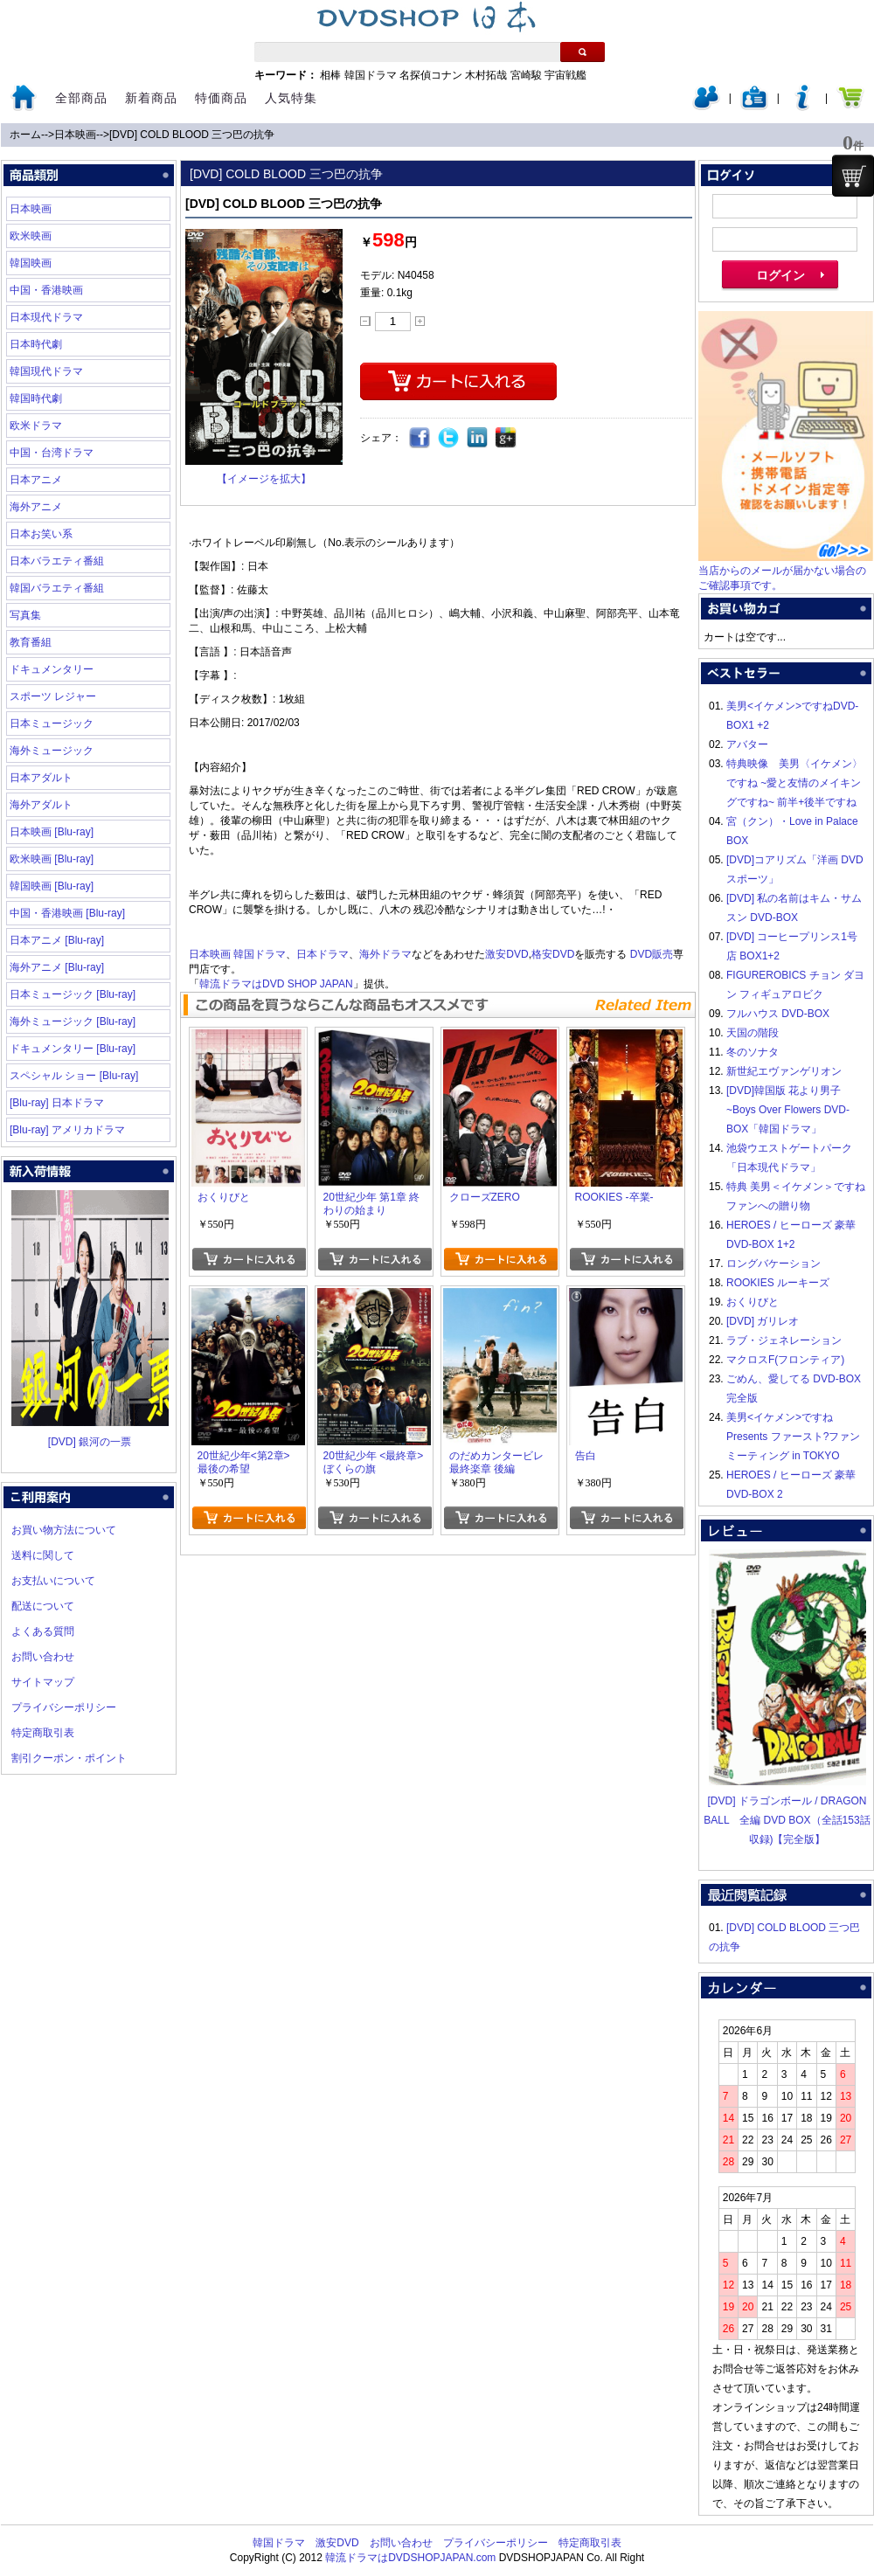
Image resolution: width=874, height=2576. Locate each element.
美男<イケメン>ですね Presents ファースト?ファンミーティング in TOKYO (793, 1436)
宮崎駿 (526, 75)
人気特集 (291, 98)
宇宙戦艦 (565, 75)
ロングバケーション (773, 1263)
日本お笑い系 (41, 534)
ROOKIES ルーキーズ (777, 1283)
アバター (747, 744)
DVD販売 (651, 954)
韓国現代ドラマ (46, 371)
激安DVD (506, 954)
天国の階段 (752, 1033)
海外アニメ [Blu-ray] (57, 967)
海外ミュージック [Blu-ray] (72, 1021)
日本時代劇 (36, 344)
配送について (42, 1606)
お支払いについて (53, 1581)
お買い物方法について (63, 1530)
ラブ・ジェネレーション (784, 1340)
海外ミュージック (52, 750)
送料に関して (42, 1555)
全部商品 (81, 98)
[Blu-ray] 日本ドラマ (57, 1103)
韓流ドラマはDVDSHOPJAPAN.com (410, 2558)
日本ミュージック (52, 723)
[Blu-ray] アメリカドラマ (67, 1130)
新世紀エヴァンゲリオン (784, 1071)
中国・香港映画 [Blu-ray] (67, 913)
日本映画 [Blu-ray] (52, 832)
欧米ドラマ (36, 425)
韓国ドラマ (370, 75)
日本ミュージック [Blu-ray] (72, 994)
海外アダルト (41, 805)
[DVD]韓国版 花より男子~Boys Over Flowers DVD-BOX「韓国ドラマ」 (788, 1109)
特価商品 (221, 98)
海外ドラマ (385, 954)
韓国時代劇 (36, 398)
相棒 (330, 75)
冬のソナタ (752, 1052)
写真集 (25, 615)
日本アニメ (36, 480)
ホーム (25, 134)
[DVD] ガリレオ (762, 1321)
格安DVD (552, 954)
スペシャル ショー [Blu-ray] (74, 1076)
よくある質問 (42, 1631)
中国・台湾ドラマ (52, 453)
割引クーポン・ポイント (69, 1758)
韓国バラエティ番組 (57, 588)
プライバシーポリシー (63, 1707)
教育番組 (31, 642)
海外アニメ (36, 507)
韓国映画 (31, 263)
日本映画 (75, 134)
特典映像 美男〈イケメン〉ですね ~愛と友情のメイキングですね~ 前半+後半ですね (794, 783)
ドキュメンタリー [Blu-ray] (72, 1048)
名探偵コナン (430, 75)
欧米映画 (31, 236)
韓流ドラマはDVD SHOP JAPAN (276, 984)
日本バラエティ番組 (57, 561)
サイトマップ (42, 1682)
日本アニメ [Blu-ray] (57, 940)
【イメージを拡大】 (264, 479)
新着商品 (151, 98)
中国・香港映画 (46, 290)
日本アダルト (41, 778)
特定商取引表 (42, 1733)
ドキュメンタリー (52, 669)
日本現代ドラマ (46, 317)
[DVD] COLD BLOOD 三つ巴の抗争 (191, 134)
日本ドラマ (322, 954)
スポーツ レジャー (53, 696)
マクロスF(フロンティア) (785, 1360)
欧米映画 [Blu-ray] (52, 859)
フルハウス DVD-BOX (777, 1014)
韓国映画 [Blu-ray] (52, 886)
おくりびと (752, 1302)
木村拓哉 (486, 75)
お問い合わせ (42, 1657)
